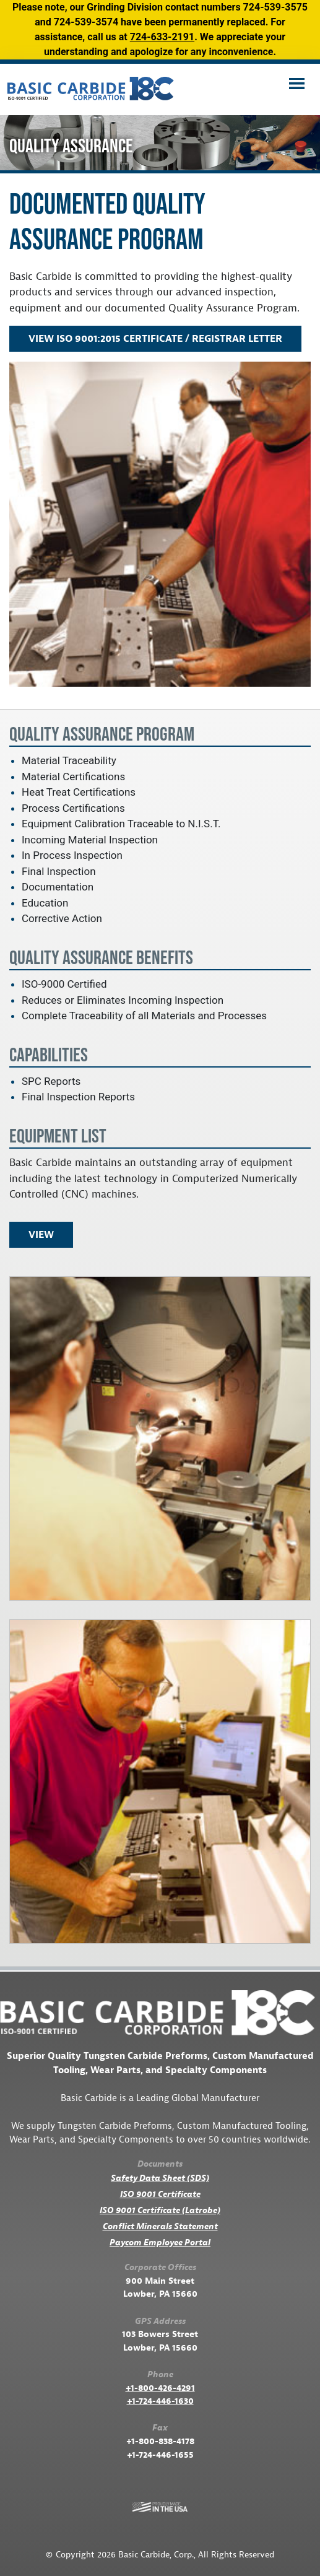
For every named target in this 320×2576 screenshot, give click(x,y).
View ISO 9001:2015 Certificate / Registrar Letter (155, 339)
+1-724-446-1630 (160, 2400)
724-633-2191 (162, 37)
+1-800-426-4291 (160, 2387)
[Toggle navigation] (296, 85)
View (41, 1235)
